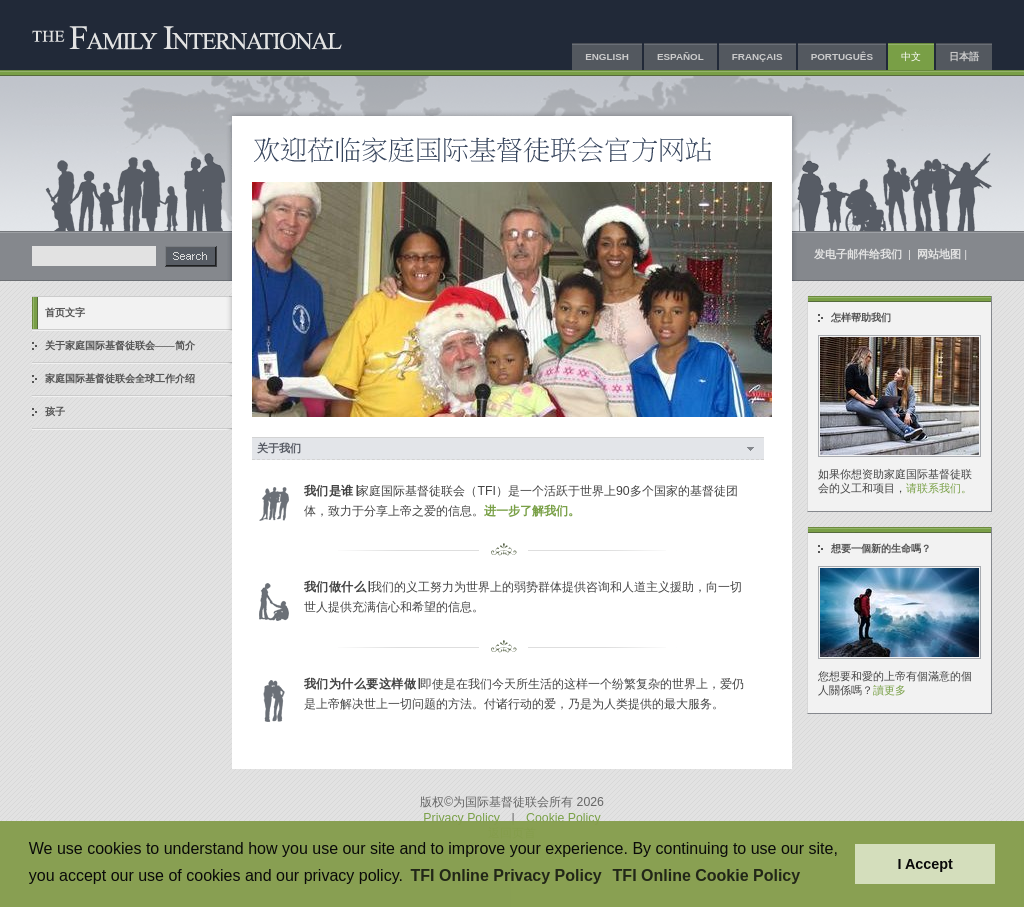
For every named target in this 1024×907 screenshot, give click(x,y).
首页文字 (65, 312)
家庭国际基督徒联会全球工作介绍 (120, 378)
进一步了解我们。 (532, 511)
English (607, 56)
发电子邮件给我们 (859, 254)
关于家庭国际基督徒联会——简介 (120, 345)
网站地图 (939, 254)
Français (757, 56)
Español (680, 56)
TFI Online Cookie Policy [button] (707, 875)
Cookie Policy (563, 818)
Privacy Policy (461, 818)
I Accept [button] (924, 864)
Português (842, 56)
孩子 (55, 411)
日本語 (964, 56)
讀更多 (889, 690)
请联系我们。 (939, 488)
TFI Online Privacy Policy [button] (506, 875)
